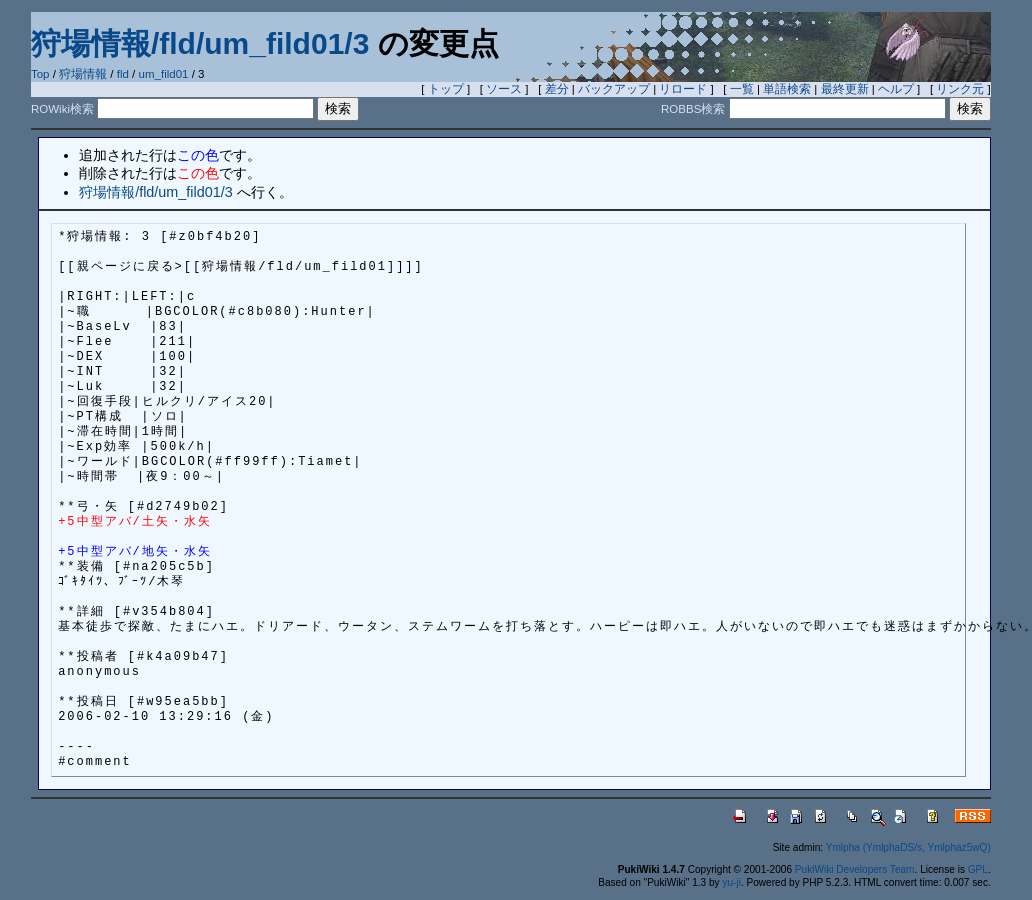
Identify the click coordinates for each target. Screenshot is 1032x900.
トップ (446, 89)
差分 (557, 89)
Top (40, 74)
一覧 (742, 89)
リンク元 (960, 89)
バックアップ (614, 89)
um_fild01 (164, 74)
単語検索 (787, 89)
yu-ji (731, 882)
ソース (504, 89)
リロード (683, 89)
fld (123, 74)
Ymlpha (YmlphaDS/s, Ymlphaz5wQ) (908, 847)
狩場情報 (83, 74)
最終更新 (845, 89)
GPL (978, 869)
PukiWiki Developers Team (855, 869)
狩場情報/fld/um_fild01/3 (200, 43)
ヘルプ (896, 89)
